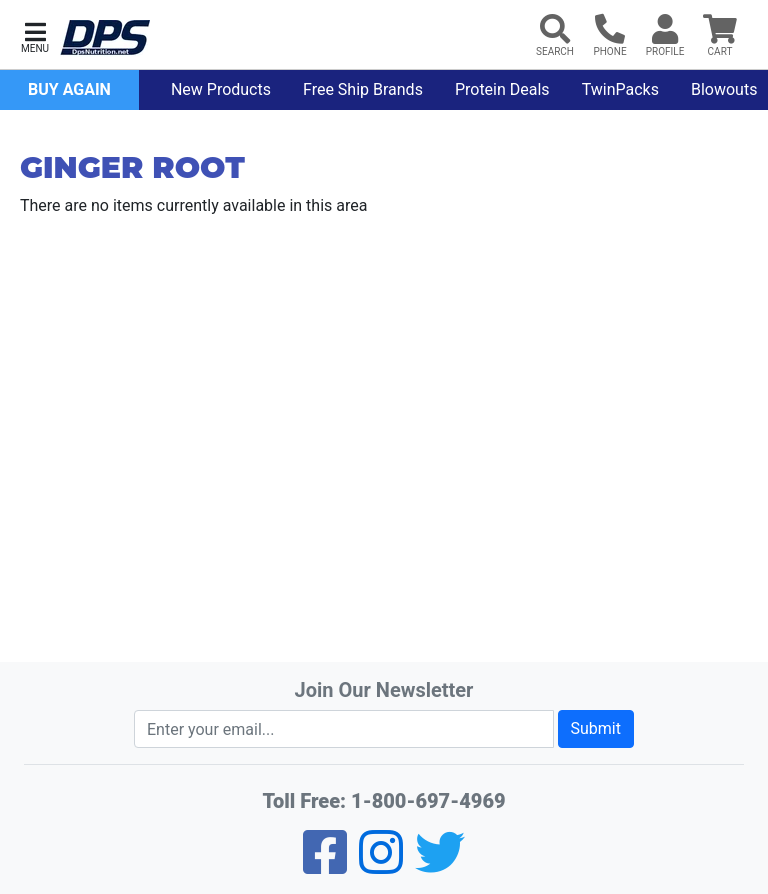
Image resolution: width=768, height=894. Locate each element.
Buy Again (69, 89)
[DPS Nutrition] (105, 38)
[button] (35, 35)
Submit (596, 728)
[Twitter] (440, 865)
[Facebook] (325, 865)
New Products (221, 89)
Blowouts (724, 89)
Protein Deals (502, 89)
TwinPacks (620, 89)
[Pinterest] (381, 865)
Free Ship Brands (363, 89)
